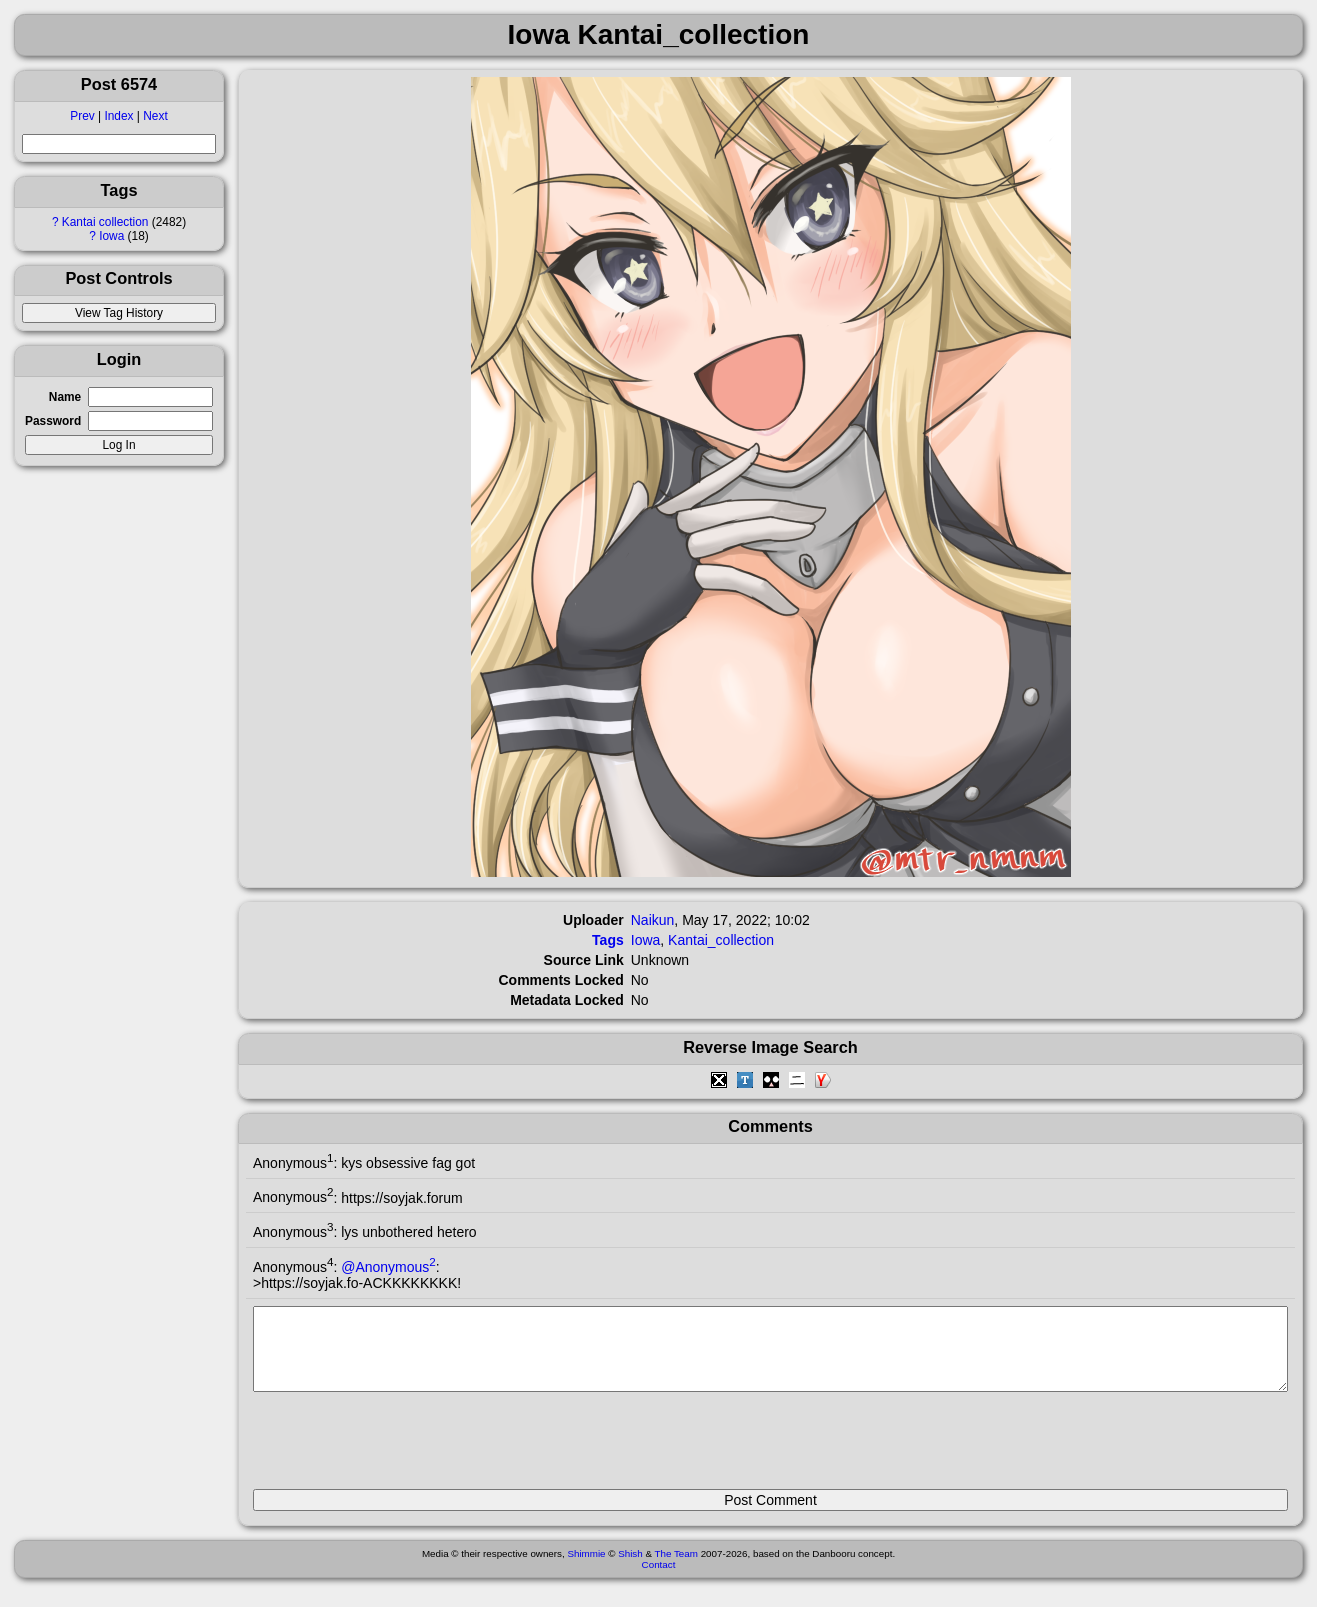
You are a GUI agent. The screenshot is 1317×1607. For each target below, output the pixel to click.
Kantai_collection (721, 940)
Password (53, 421)
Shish (630, 1568)
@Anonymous (388, 1267)
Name (65, 397)
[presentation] (405, 1449)
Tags (608, 940)
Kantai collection (105, 222)
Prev (82, 116)
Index (118, 116)
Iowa (111, 236)
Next (155, 116)
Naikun (653, 920)
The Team (676, 1568)
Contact (659, 1579)
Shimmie (586, 1568)
